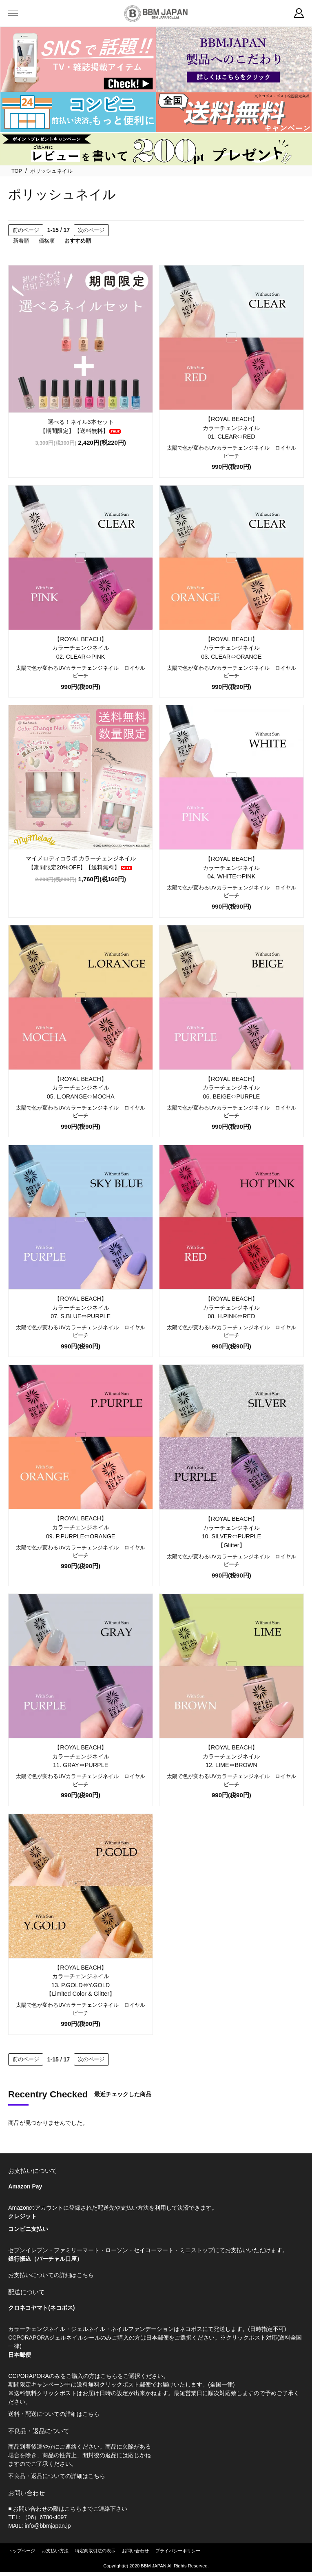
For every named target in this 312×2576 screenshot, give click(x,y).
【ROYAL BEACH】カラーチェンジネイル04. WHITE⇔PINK (231, 868)
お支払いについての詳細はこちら (51, 2275)
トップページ (21, 2550)
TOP (16, 171)
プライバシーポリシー (177, 2550)
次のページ (91, 230)
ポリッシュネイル (51, 171)
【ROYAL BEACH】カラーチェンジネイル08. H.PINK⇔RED (231, 1307)
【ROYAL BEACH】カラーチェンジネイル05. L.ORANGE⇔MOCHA (81, 1088)
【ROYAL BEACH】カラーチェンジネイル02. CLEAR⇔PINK (80, 648)
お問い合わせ (135, 2550)
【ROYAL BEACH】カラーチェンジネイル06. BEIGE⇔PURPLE (231, 1088)
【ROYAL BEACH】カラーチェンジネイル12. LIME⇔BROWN (231, 1756)
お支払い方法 (55, 2550)
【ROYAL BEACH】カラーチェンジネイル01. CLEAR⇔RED (231, 428)
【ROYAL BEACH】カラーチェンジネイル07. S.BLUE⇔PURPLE (81, 1307)
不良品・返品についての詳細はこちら (56, 2476)
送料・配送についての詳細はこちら (54, 2414)
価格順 (47, 241)
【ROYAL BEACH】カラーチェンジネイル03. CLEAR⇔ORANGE (231, 648)
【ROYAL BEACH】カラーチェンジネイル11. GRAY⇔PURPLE (80, 1756)
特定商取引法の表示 (95, 2550)
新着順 (21, 241)
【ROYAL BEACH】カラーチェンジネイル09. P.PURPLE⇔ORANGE (80, 1527)
